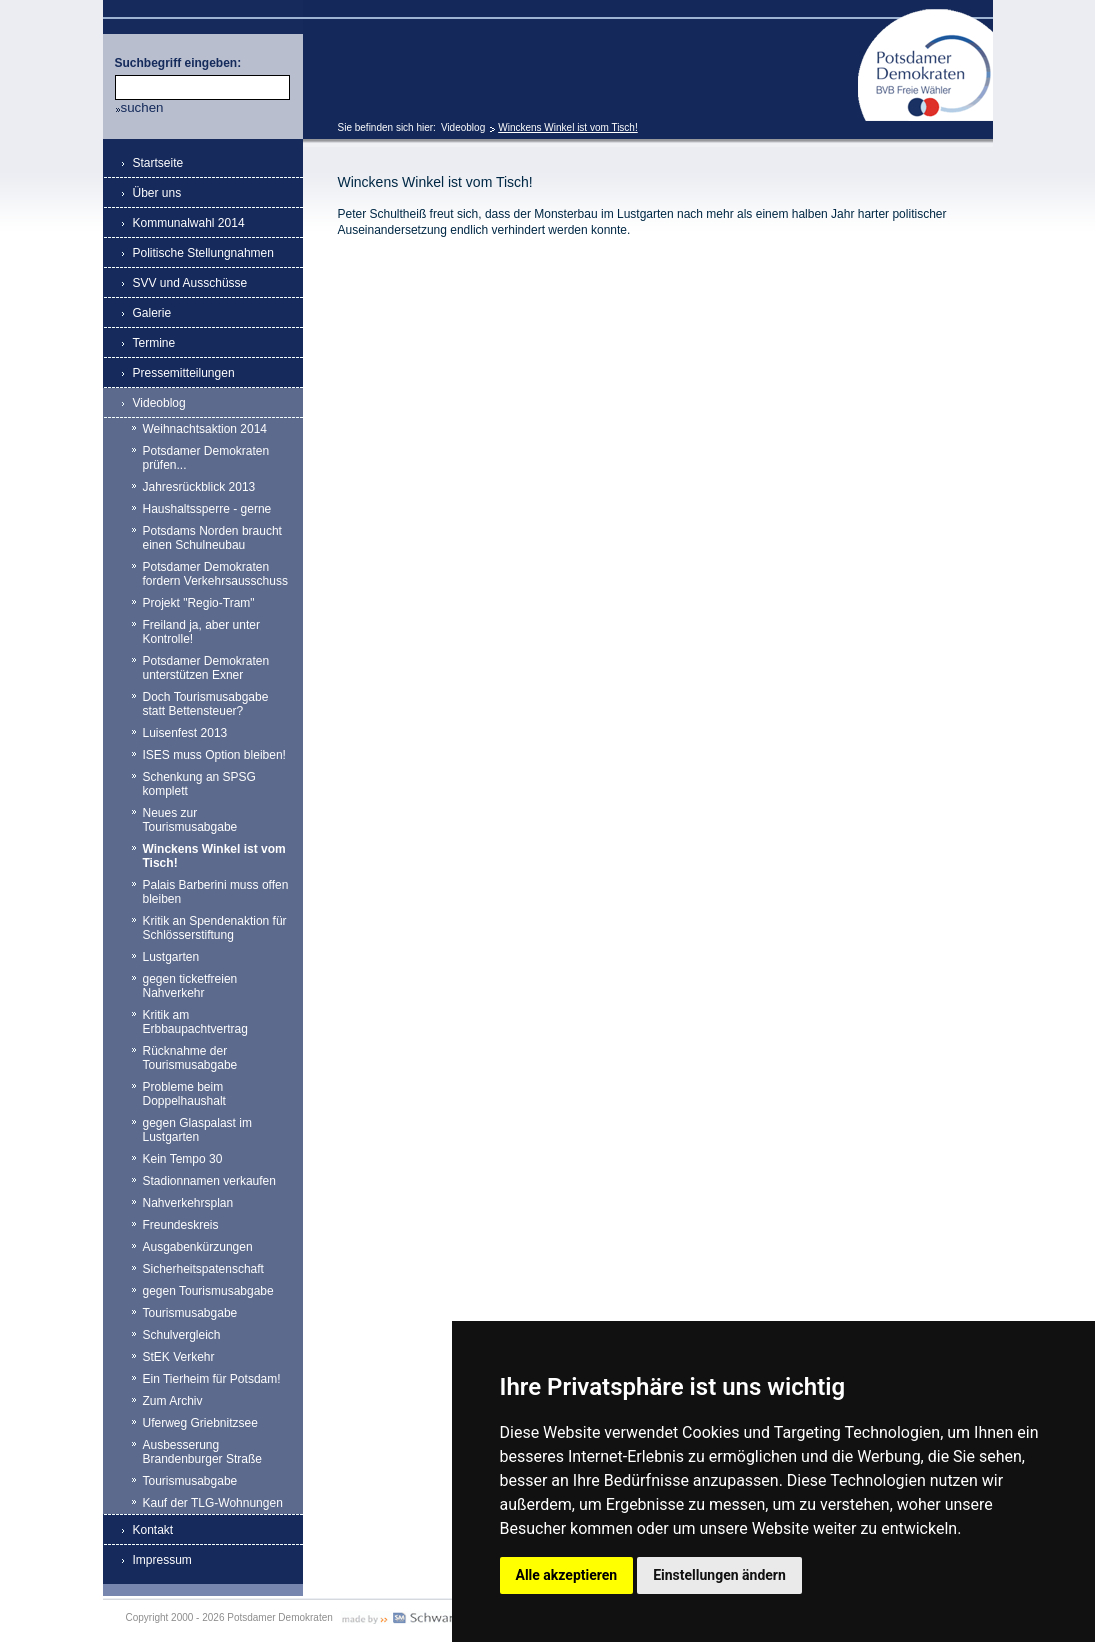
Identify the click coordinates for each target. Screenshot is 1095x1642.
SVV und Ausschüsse (190, 283)
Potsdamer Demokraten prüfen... (206, 458)
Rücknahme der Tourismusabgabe (190, 1058)
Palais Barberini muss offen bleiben (216, 892)
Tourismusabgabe (190, 1313)
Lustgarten (171, 957)
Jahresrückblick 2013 (199, 487)
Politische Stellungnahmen (203, 253)
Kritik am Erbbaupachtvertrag (195, 1022)
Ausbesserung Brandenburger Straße (202, 1452)
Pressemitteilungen (184, 373)
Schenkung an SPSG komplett (199, 784)
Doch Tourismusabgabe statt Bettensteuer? (206, 704)
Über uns (157, 193)
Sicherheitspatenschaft (203, 1269)
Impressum (162, 1560)
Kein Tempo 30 (183, 1159)
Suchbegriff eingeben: (178, 63)
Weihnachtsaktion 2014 (205, 429)
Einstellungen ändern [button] (719, 1575)
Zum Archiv (173, 1401)
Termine (154, 343)
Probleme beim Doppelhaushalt (184, 1094)
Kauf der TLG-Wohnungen (213, 1503)
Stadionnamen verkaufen (209, 1181)
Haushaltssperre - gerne (207, 509)
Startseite (158, 163)
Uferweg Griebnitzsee (200, 1423)
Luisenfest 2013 (185, 733)
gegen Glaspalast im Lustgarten (197, 1130)
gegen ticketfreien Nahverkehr (190, 986)
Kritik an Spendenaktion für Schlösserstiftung (215, 928)
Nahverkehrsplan (188, 1203)
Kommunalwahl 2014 (189, 223)
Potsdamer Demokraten (925, 16)
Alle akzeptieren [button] (567, 1575)
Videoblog (463, 127)
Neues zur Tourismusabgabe (190, 820)
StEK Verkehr (179, 1357)
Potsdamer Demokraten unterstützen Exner (206, 668)
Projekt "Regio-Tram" (199, 603)
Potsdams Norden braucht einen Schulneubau (212, 538)
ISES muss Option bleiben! (214, 755)
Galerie (152, 313)
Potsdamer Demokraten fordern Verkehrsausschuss (215, 574)
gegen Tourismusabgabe (208, 1291)
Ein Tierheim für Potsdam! (212, 1379)
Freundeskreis (181, 1225)
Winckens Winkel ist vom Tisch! (567, 127)
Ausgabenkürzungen (198, 1247)
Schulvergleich (182, 1335)
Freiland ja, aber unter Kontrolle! (201, 632)
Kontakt (153, 1530)
